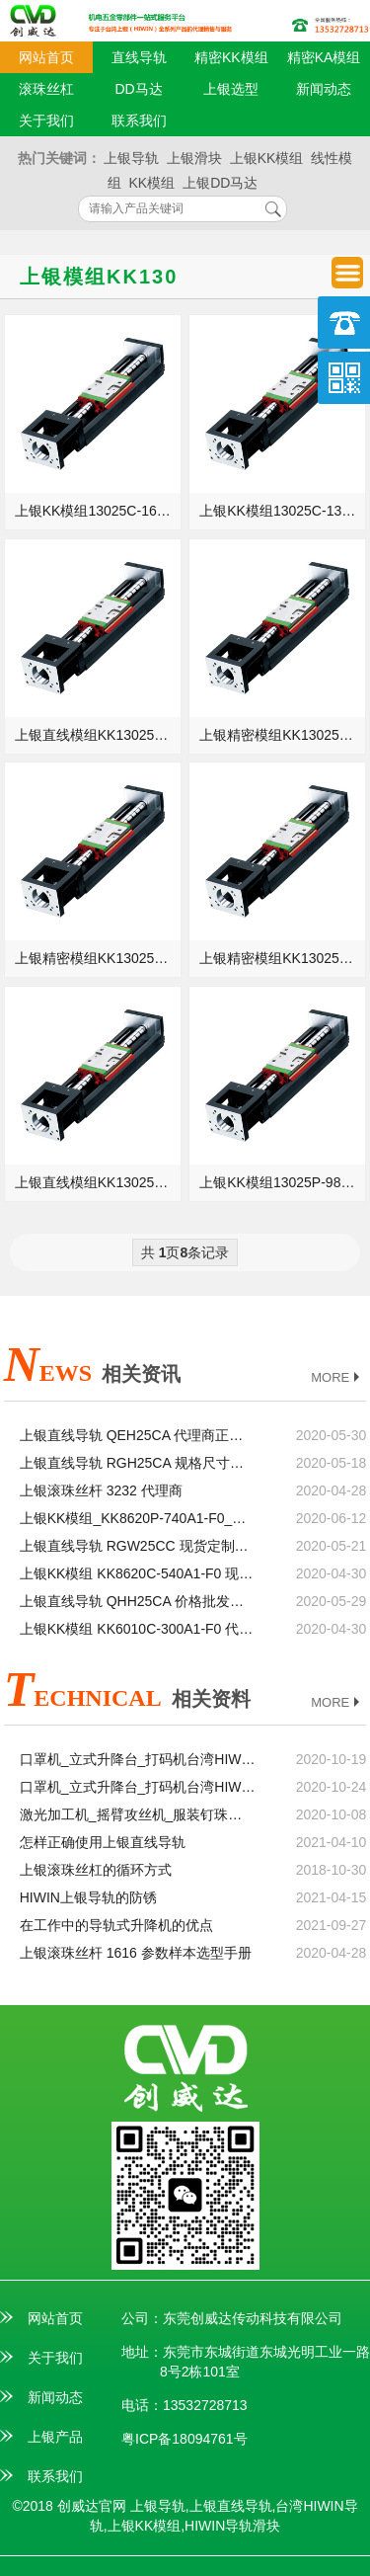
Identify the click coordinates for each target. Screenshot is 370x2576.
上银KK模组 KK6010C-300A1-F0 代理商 (138, 1629)
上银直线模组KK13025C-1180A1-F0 (98, 735)
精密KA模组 (324, 57)
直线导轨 (139, 57)
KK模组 (152, 183)
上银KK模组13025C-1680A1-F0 (98, 511)
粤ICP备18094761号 (184, 2439)
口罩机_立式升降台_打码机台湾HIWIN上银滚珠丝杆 (138, 1759)
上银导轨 (131, 158)
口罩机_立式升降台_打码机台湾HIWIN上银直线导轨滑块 (138, 1787)
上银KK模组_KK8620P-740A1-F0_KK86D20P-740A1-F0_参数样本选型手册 (138, 1518)
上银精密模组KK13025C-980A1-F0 (282, 735)
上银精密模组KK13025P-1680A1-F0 (98, 958)
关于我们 (46, 120)
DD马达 (139, 89)
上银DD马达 (220, 183)
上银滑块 (194, 158)
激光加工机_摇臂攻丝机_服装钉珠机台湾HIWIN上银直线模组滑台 (138, 1814)
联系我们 (139, 120)
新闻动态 (323, 89)
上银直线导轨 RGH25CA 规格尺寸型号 (138, 1463)
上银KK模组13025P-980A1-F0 (282, 1182)
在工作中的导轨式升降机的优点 (116, 1925)
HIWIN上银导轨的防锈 (88, 1897)
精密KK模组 (231, 57)
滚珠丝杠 (46, 89)
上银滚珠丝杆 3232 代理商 (101, 1490)
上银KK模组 (267, 158)
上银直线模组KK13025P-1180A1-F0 (98, 1182)
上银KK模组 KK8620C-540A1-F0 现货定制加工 (138, 1573)
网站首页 (46, 57)
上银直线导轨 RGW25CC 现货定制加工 (138, 1546)
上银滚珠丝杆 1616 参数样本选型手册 (136, 1953)
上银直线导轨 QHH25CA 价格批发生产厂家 (138, 1601)
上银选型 (231, 89)
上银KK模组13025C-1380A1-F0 (282, 511)
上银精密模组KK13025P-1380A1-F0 (282, 958)
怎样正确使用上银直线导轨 (102, 1842)
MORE (337, 1378)
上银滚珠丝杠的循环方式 (96, 1870)
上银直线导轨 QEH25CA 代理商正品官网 (138, 1435)
